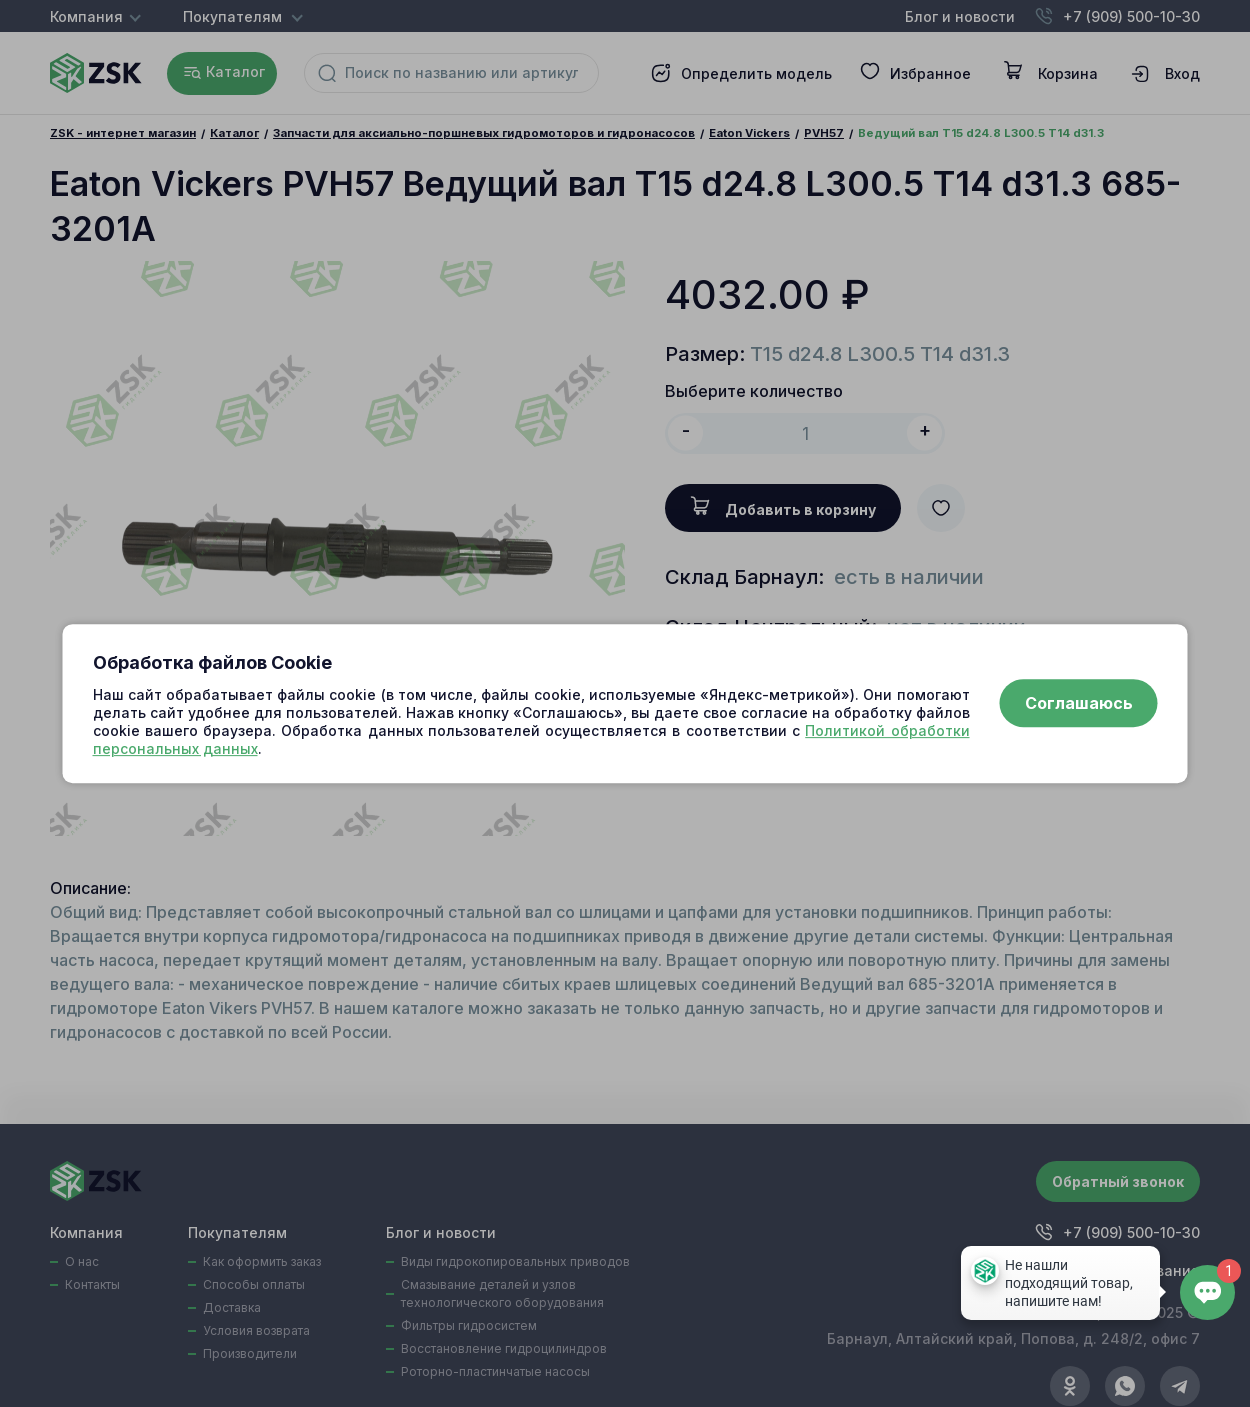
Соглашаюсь (1079, 704)
